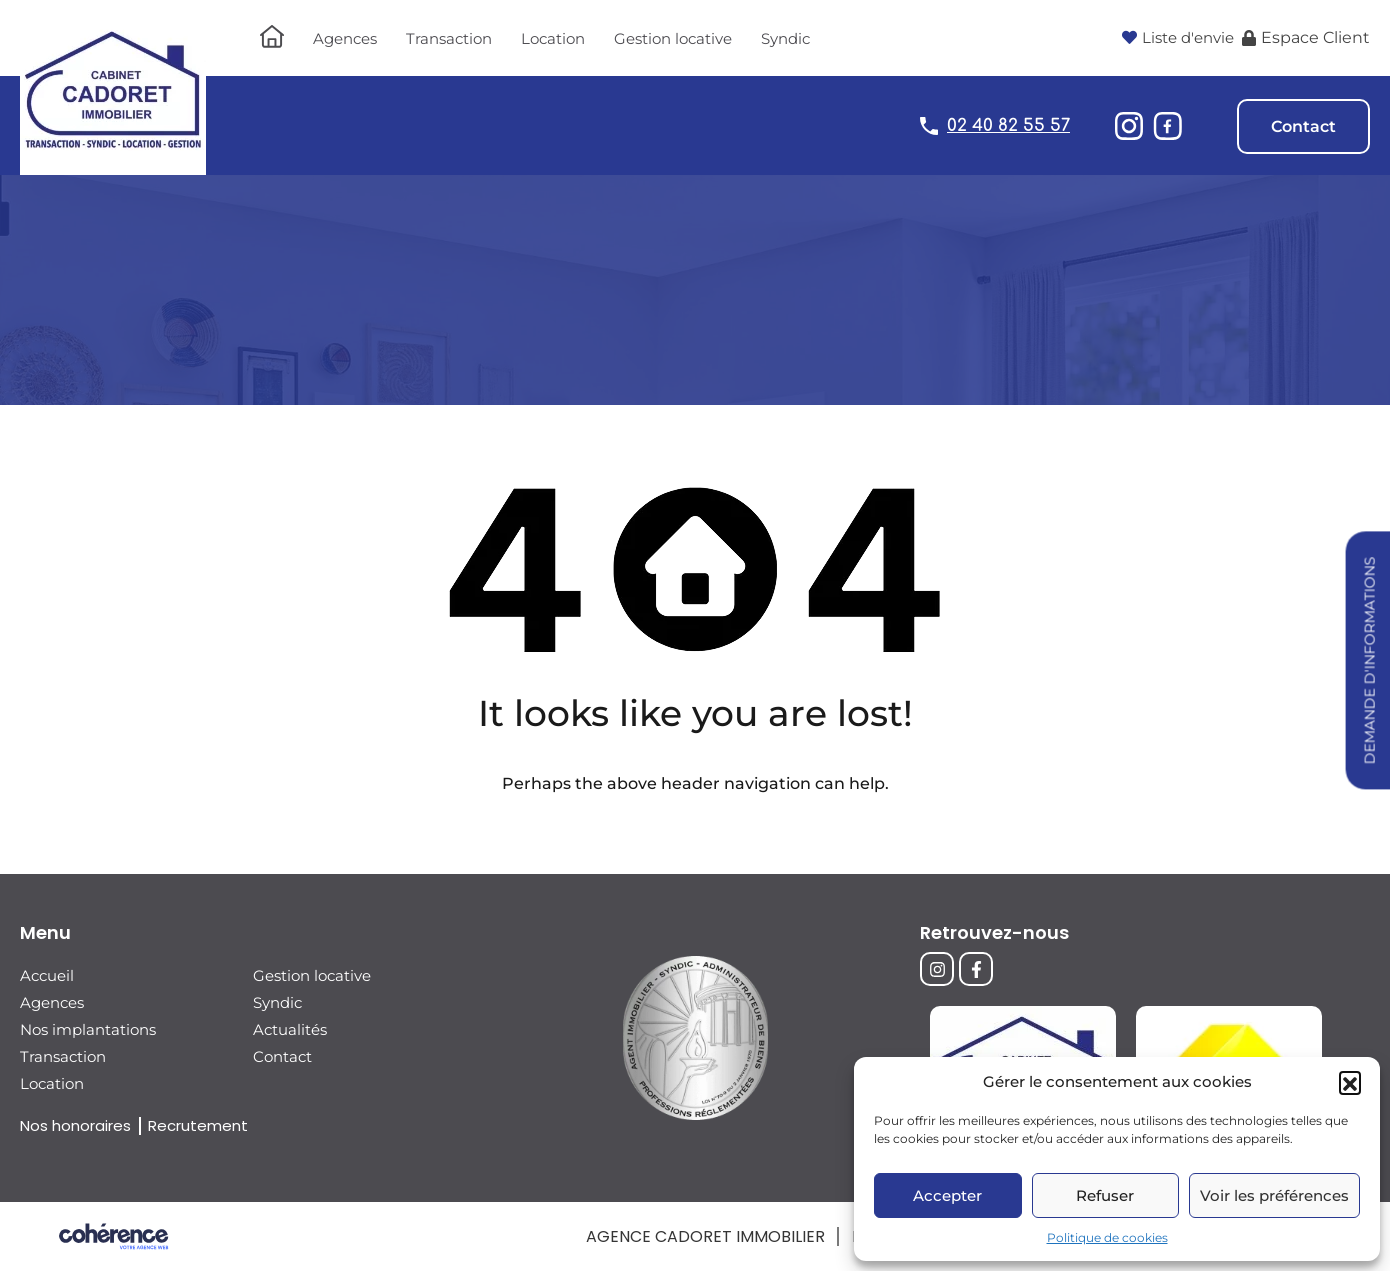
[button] (1350, 1082)
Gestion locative (673, 38)
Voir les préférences (1274, 1195)
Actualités (290, 1029)
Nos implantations (88, 1029)
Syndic (785, 38)
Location (553, 38)
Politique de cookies (1107, 1237)
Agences (345, 38)
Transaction (449, 38)
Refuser (1105, 1195)
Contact (1303, 126)
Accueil (47, 975)
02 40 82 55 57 (1008, 125)
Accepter (947, 1195)
